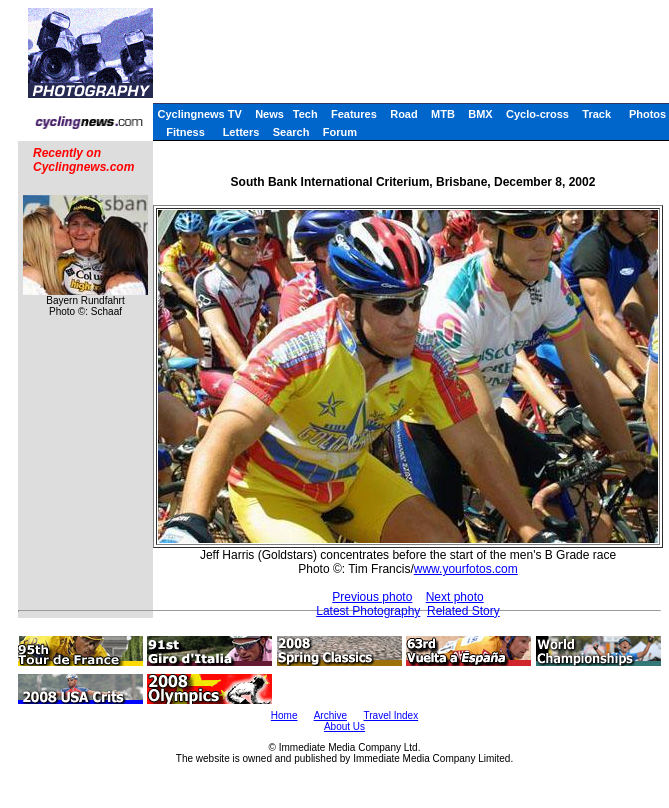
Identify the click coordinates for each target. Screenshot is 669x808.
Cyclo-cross (537, 114)
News (269, 114)
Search (291, 132)
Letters (241, 132)
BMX (480, 114)
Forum (340, 132)
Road (404, 114)
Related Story (463, 611)
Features (354, 114)
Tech (305, 114)
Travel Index (391, 715)
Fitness (185, 132)
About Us (344, 726)
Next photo (455, 597)
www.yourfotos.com (466, 569)
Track (596, 114)
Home (284, 715)
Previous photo (372, 597)
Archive (330, 715)
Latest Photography (368, 611)
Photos (647, 114)
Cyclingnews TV (199, 114)
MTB (443, 114)
